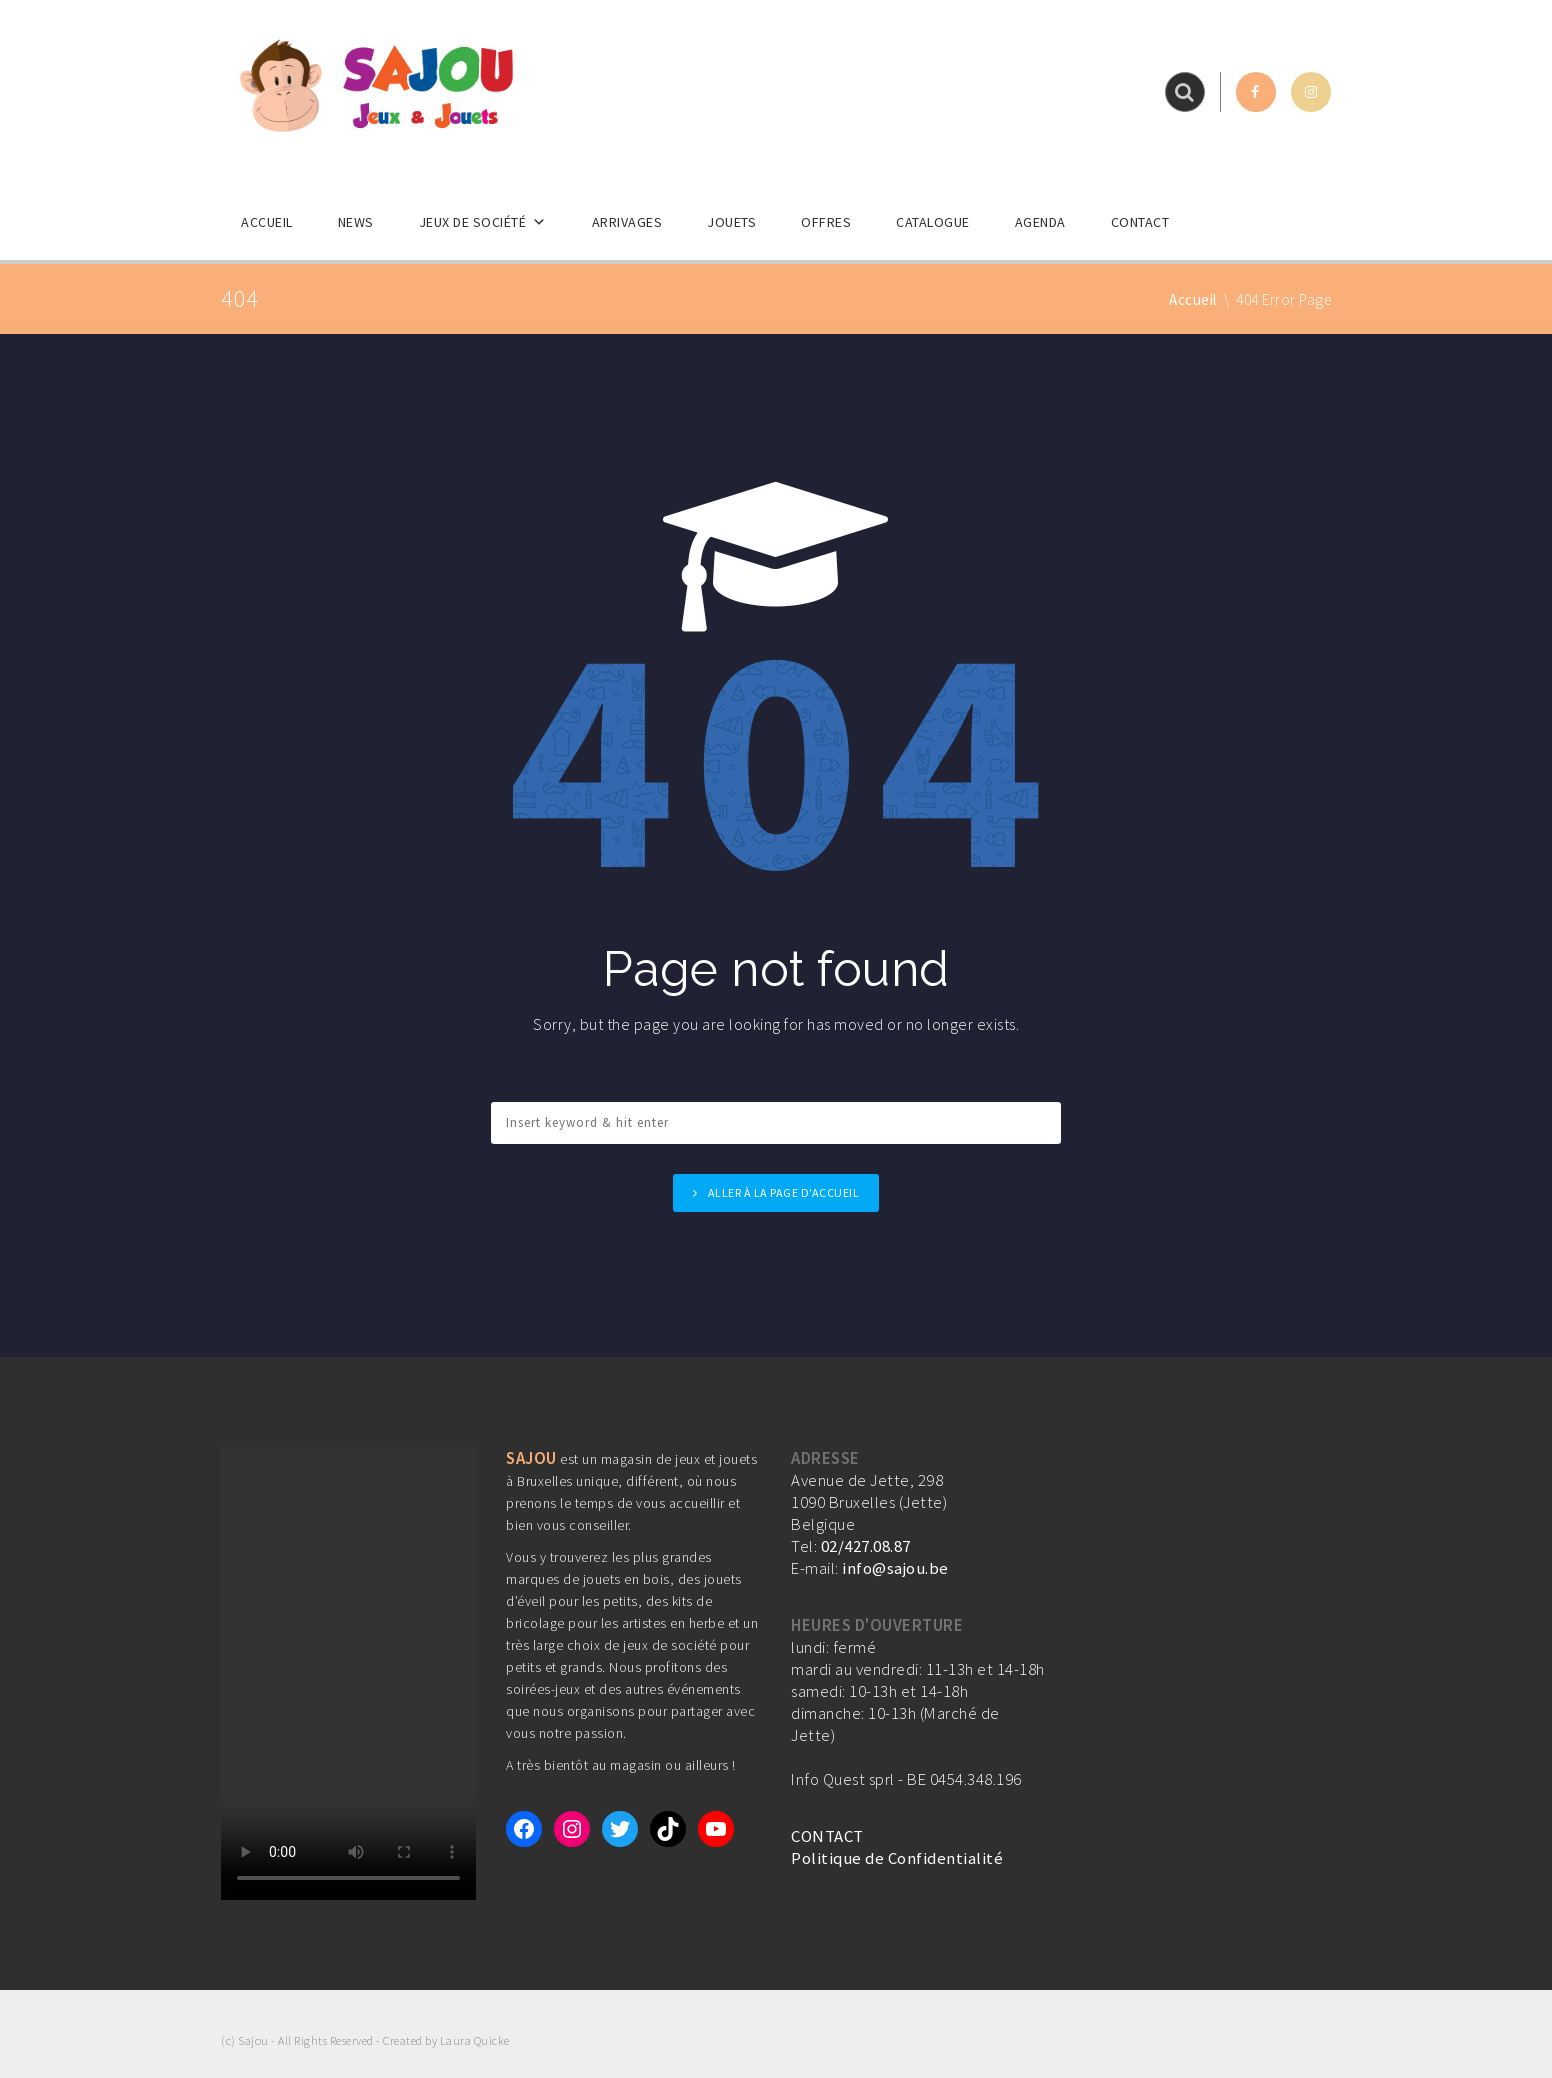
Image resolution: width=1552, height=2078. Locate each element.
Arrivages (627, 222)
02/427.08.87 (866, 1546)
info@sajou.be (895, 1568)
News (356, 222)
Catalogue (933, 222)
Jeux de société (483, 222)
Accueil (267, 222)
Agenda (1040, 222)
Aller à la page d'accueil (784, 1192)
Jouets (731, 222)
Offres (826, 222)
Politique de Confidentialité (897, 1858)
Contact (1140, 222)
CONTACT (827, 1836)
